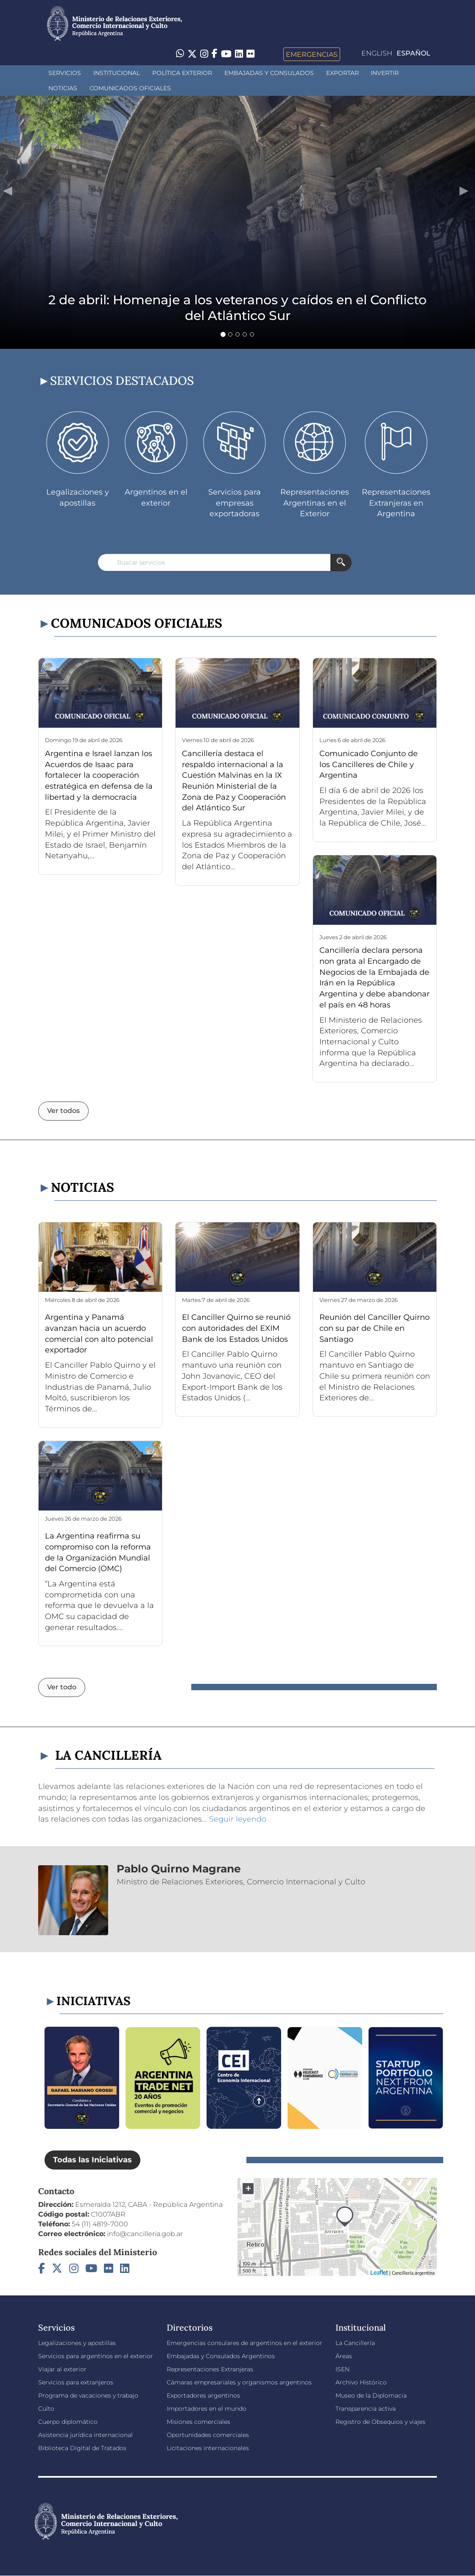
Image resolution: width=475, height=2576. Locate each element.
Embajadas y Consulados (269, 73)
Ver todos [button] (63, 1111)
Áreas (343, 2356)
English (376, 53)
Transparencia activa (365, 2408)
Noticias (62, 88)
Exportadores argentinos (203, 2395)
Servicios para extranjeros (75, 2382)
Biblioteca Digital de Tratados (82, 2448)
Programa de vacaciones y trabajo (88, 2395)
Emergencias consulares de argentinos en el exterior (244, 2343)
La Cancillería (355, 2343)
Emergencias (312, 54)
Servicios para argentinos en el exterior (95, 2356)
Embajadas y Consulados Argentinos (221, 2356)
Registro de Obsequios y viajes (380, 2422)
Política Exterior (182, 73)
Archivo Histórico (361, 2382)
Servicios (64, 73)
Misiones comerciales (198, 2422)
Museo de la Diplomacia (371, 2395)
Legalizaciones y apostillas (77, 2343)
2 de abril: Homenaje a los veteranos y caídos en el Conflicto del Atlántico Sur (237, 307)
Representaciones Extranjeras (210, 2369)
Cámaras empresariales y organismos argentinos (239, 2382)
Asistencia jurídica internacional (85, 2435)
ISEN (342, 2369)
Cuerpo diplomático (68, 2422)
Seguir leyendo (237, 1819)
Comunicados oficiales (130, 88)
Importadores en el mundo (206, 2408)
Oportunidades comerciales (208, 2435)
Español (413, 53)
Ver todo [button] (61, 1687)
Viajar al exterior (62, 2369)
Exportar (342, 73)
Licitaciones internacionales (208, 2448)
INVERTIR (385, 73)
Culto (46, 2408)
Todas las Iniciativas (92, 2159)
